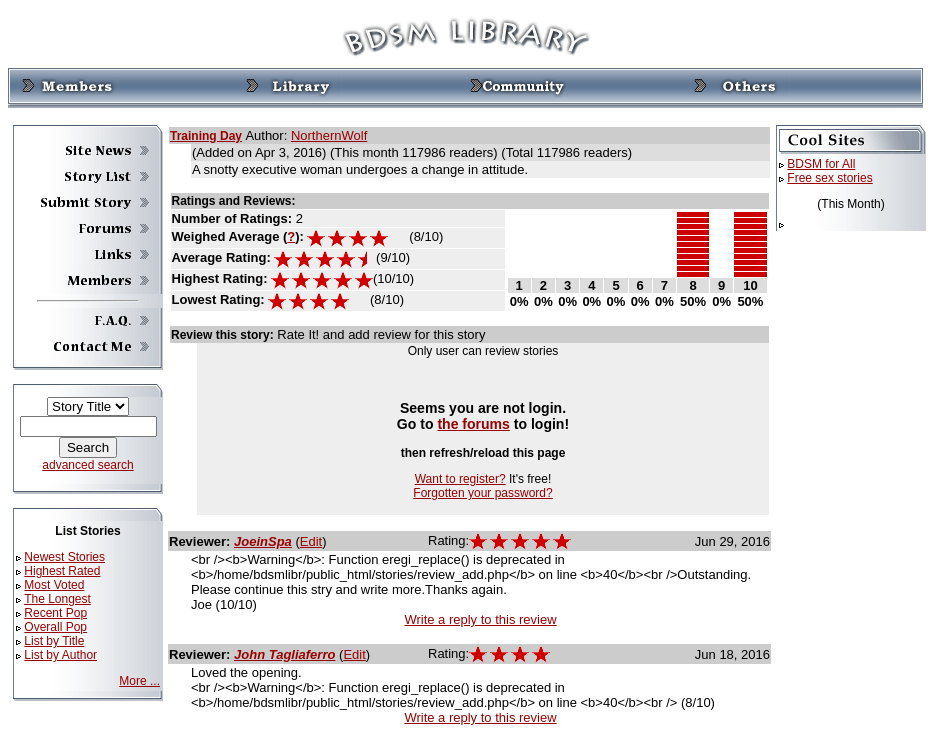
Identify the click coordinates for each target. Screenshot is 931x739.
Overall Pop (55, 627)
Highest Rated (62, 571)
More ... (139, 681)
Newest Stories (64, 557)
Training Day (206, 136)
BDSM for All (821, 164)
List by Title (54, 641)
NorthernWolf (329, 135)
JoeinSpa (263, 541)
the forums (473, 424)
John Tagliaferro (284, 654)
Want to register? (460, 479)
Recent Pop (55, 613)
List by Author (60, 655)
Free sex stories (829, 178)
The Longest (57, 599)
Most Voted (54, 585)
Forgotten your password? (482, 493)
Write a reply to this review (480, 619)
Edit (311, 541)
